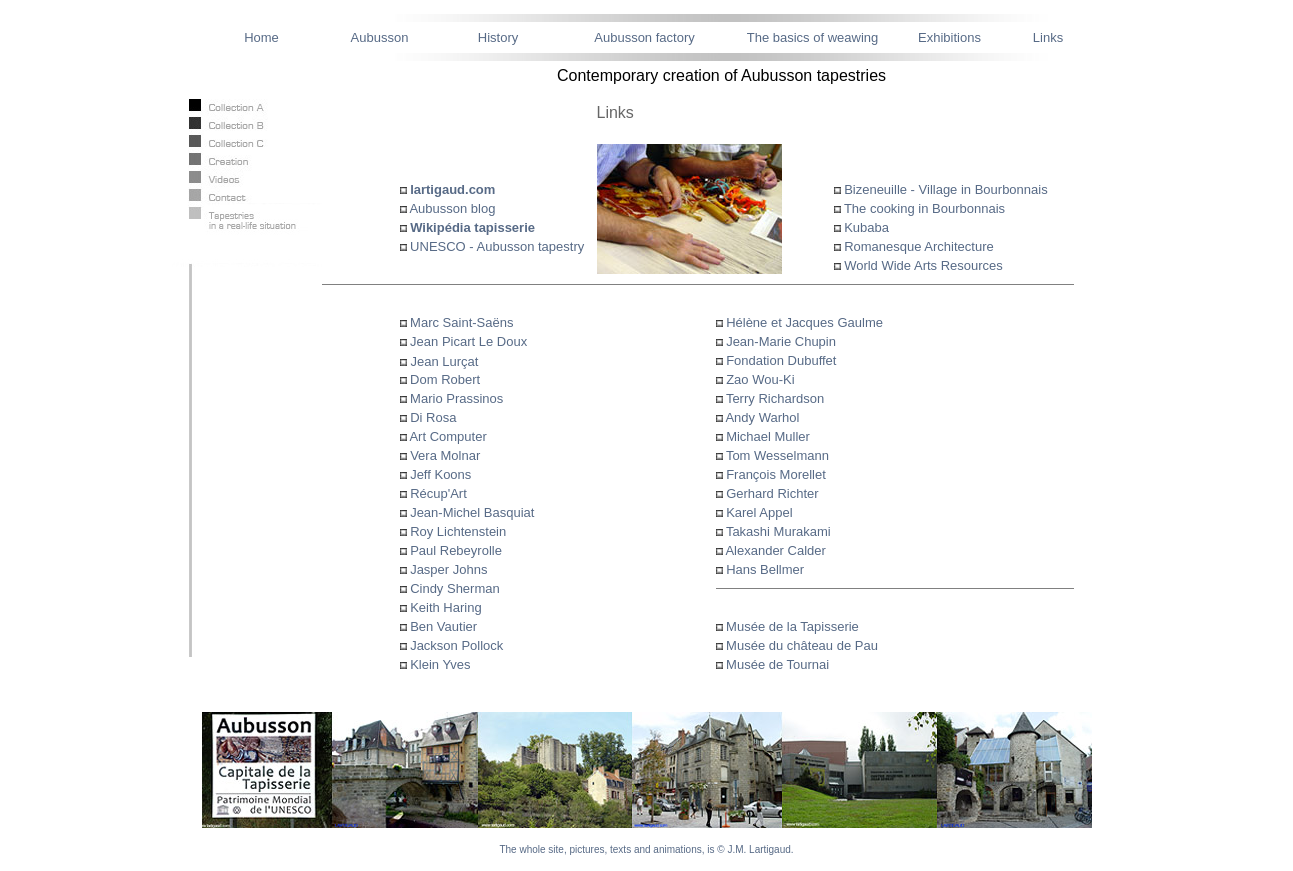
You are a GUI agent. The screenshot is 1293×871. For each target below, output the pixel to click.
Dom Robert (440, 379)
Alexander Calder (775, 550)
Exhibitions (949, 37)
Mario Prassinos (452, 398)
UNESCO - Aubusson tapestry (496, 246)
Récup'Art (438, 493)
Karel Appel (759, 512)
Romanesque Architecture (919, 246)
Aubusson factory (644, 37)
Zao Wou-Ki (760, 379)
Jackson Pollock (456, 645)
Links (1048, 37)
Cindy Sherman (455, 588)
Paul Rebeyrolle (456, 550)
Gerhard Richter (772, 493)
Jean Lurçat (445, 361)
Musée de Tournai (776, 664)
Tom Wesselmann (777, 455)
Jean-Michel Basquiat (472, 512)
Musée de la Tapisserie (791, 626)
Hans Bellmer (765, 569)
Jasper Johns (448, 569)
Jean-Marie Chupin (781, 341)
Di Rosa (433, 417)
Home (261, 37)
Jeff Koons (440, 474)
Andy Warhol (762, 417)
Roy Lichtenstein (458, 531)
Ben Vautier (443, 626)
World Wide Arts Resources (923, 265)
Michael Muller (768, 436)
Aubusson (380, 37)
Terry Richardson (775, 398)
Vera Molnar (445, 455)
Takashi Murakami (778, 531)
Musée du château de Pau (800, 645)
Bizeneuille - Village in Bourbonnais (946, 189)
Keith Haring (446, 607)
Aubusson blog (452, 208)
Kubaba (866, 227)
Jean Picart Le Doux (467, 341)
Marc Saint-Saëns (460, 322)
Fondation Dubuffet (781, 360)
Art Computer (447, 436)
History (498, 37)
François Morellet (776, 474)
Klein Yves (440, 664)
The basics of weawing (813, 37)
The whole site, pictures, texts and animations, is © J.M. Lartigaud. (646, 849)
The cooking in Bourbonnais (924, 208)
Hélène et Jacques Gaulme (804, 322)
